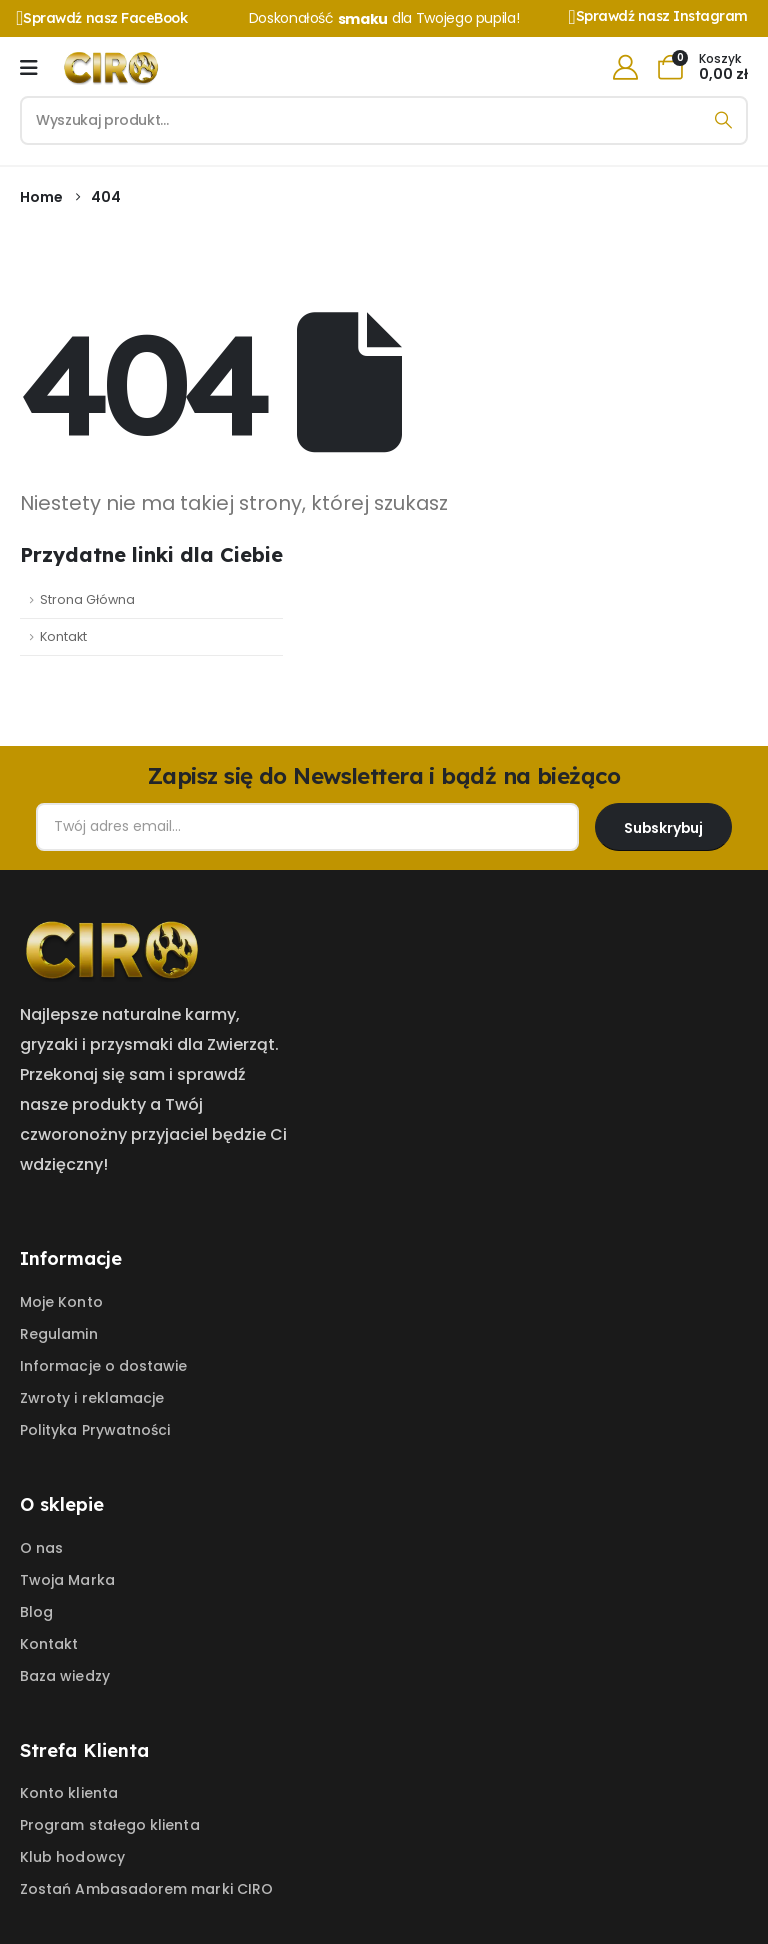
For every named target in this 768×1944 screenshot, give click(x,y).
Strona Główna (87, 599)
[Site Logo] (116, 67)
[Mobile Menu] (29, 68)
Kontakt (63, 636)
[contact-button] (663, 827)
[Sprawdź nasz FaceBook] (115, 18)
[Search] (723, 120)
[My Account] (625, 67)
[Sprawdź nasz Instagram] (658, 17)
